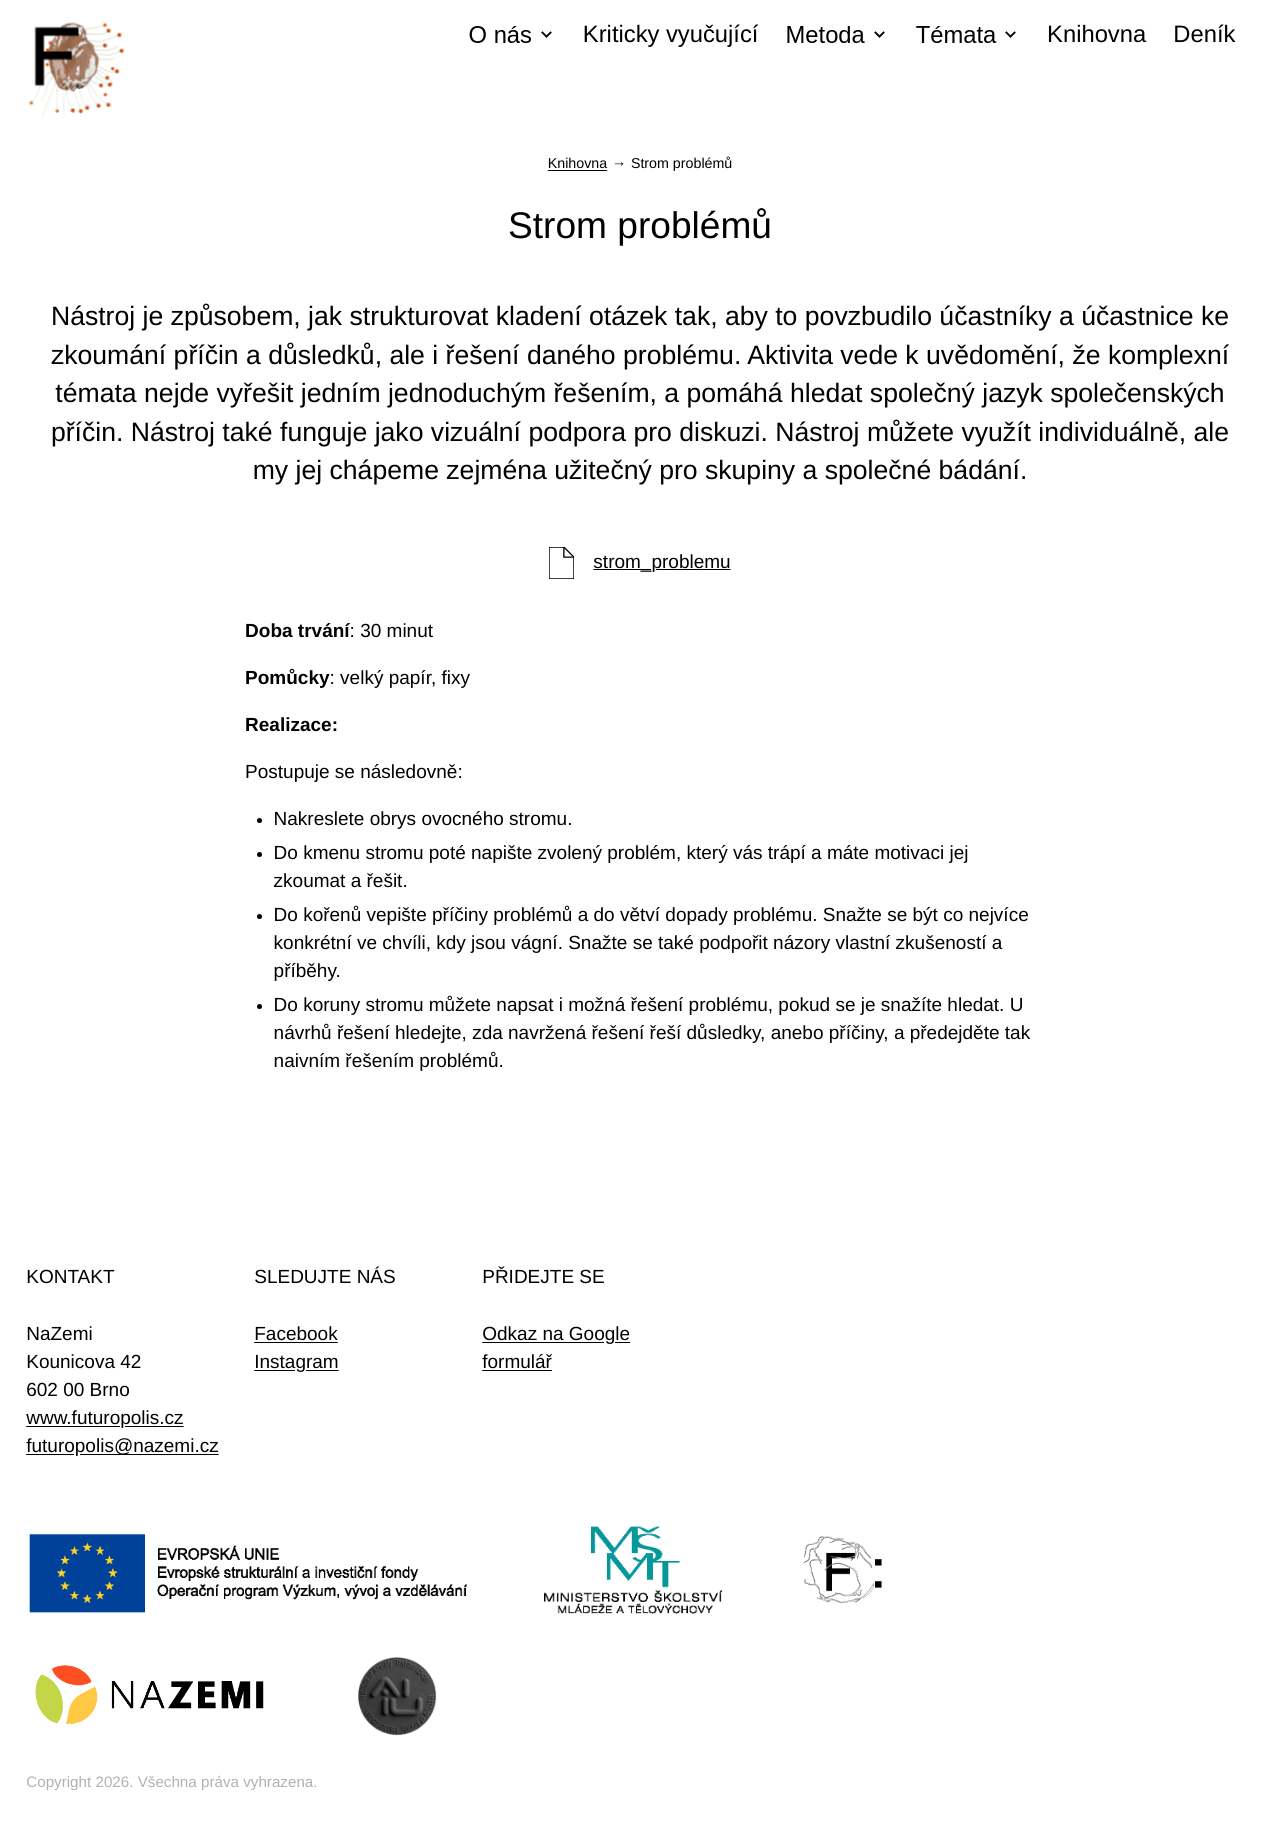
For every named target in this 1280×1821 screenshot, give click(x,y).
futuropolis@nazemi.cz (122, 1446)
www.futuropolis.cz (104, 1418)
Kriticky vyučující (671, 34)
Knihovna (1096, 34)
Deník (1204, 34)
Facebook (295, 1334)
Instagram (296, 1362)
